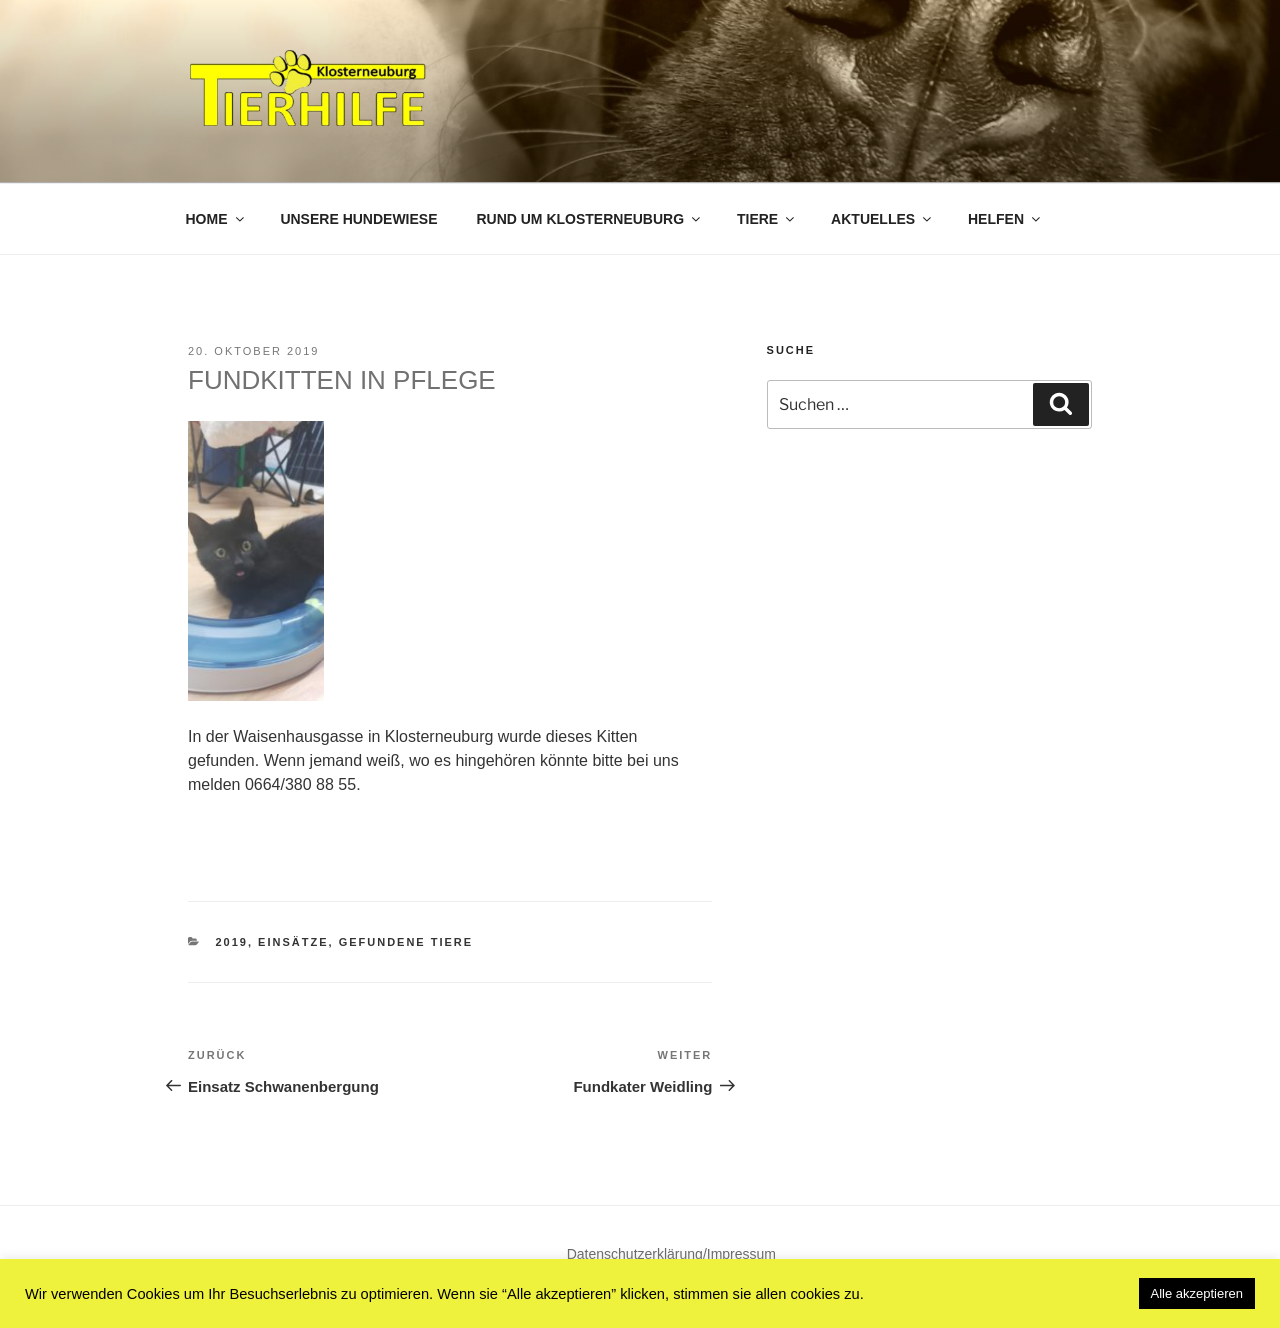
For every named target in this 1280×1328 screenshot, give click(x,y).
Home (216, 219)
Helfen (1005, 219)
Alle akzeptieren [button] (1197, 1293)
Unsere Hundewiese (358, 219)
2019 (232, 942)
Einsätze (293, 942)
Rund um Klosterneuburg (589, 219)
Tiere (767, 219)
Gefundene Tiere (406, 942)
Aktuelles (882, 219)
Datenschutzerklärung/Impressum (671, 1254)
